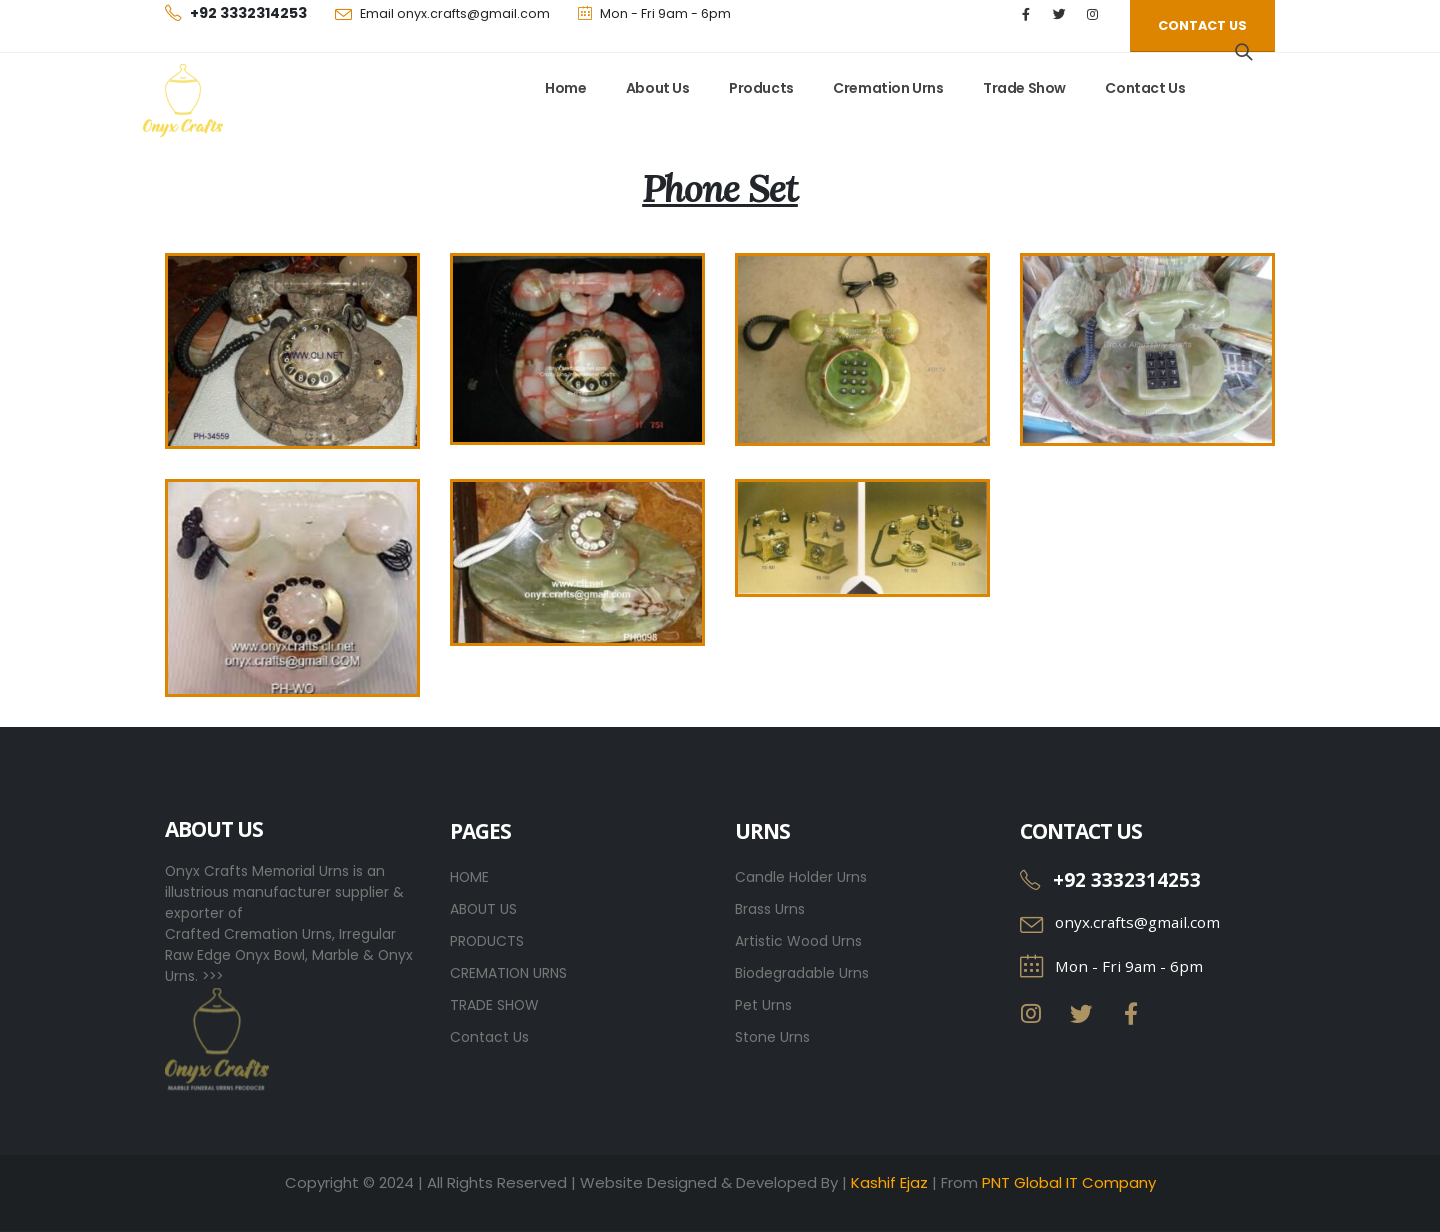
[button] (1202, 26)
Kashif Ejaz (889, 1182)
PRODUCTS (487, 941)
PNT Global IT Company (1069, 1182)
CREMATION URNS (508, 973)
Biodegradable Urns (802, 973)
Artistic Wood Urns (798, 941)
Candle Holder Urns (801, 877)
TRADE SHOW (494, 1005)
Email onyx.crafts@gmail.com (455, 13)
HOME (469, 877)
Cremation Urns (888, 88)
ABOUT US (483, 909)
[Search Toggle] (1244, 52)
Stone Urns (772, 1037)
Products (761, 88)
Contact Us (1145, 88)
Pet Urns (763, 1005)
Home (565, 88)
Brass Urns (770, 909)
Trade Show (1024, 88)
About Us (658, 88)
